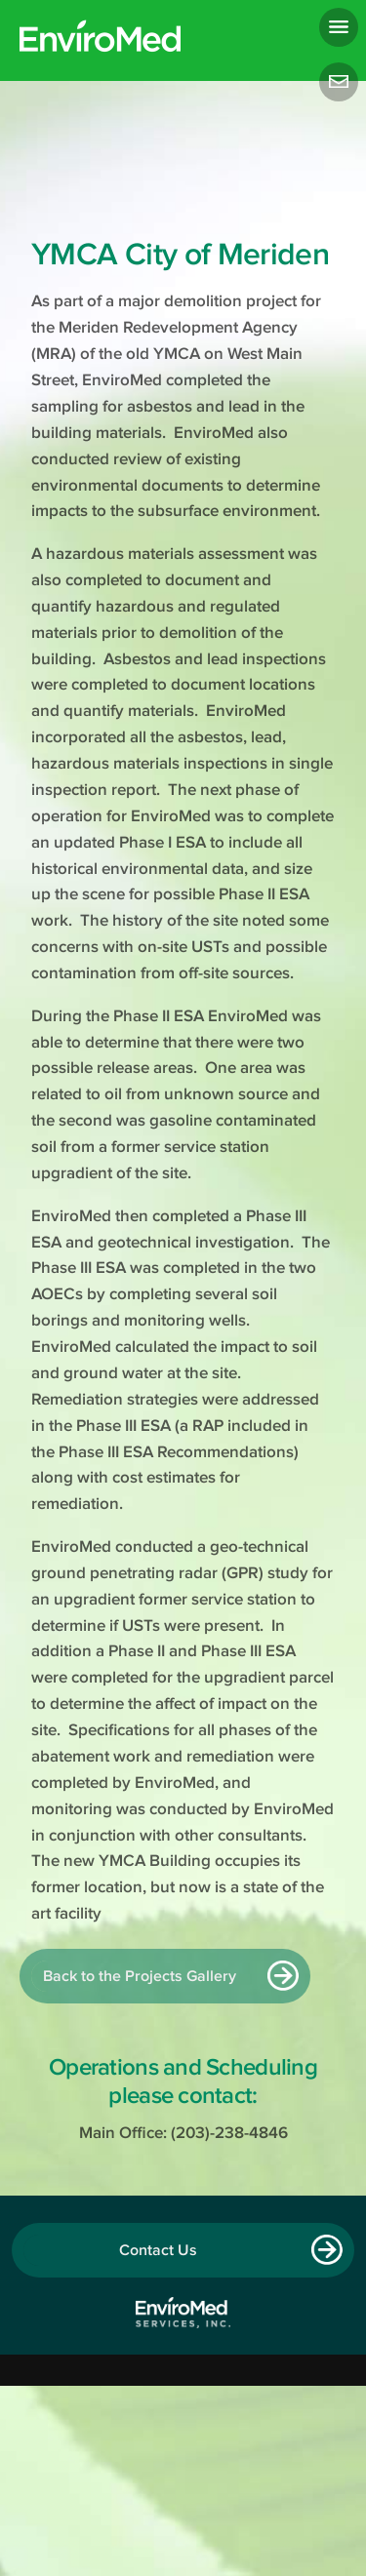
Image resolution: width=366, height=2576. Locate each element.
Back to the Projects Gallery (139, 1976)
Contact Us (158, 2250)
